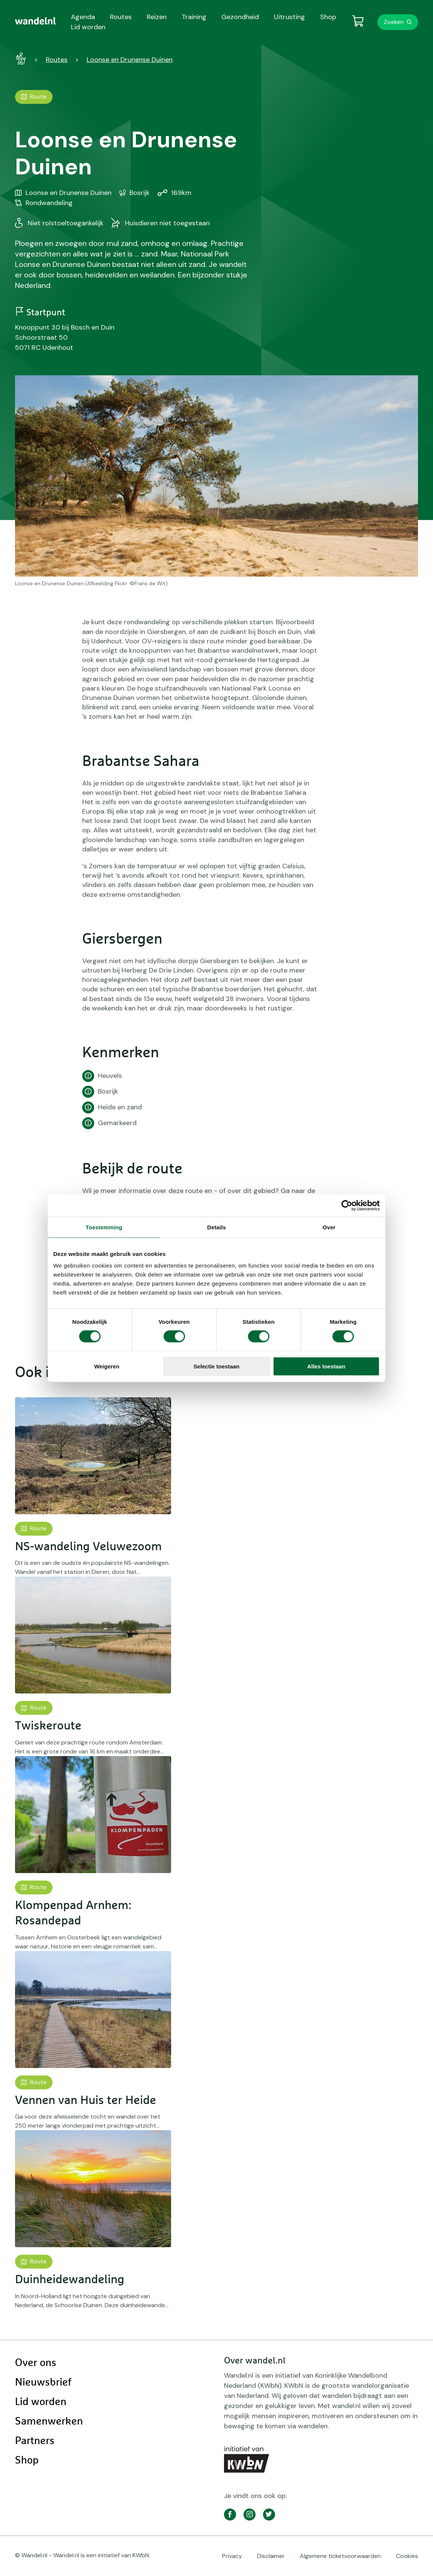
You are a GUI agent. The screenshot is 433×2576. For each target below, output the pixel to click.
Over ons (35, 2363)
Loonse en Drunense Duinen (130, 59)
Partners (34, 2441)
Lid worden (40, 2402)
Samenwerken (49, 2421)
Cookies (407, 2556)
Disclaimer (271, 2556)
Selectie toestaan (217, 1366)
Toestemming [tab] (104, 1227)
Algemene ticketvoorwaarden (340, 2556)
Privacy (232, 2556)
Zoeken (394, 22)
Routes (57, 59)
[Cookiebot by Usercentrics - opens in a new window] (347, 1205)
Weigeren (106, 1366)
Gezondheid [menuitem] (240, 16)
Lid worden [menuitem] (88, 26)
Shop (27, 2460)
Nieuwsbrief (43, 2382)
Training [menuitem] (194, 16)
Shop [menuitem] (328, 16)
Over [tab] (329, 1227)
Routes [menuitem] (121, 16)
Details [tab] (216, 1227)
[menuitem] (35, 21)
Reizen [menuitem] (157, 16)
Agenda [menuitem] (83, 16)
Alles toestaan (326, 1366)
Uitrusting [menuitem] (289, 16)
